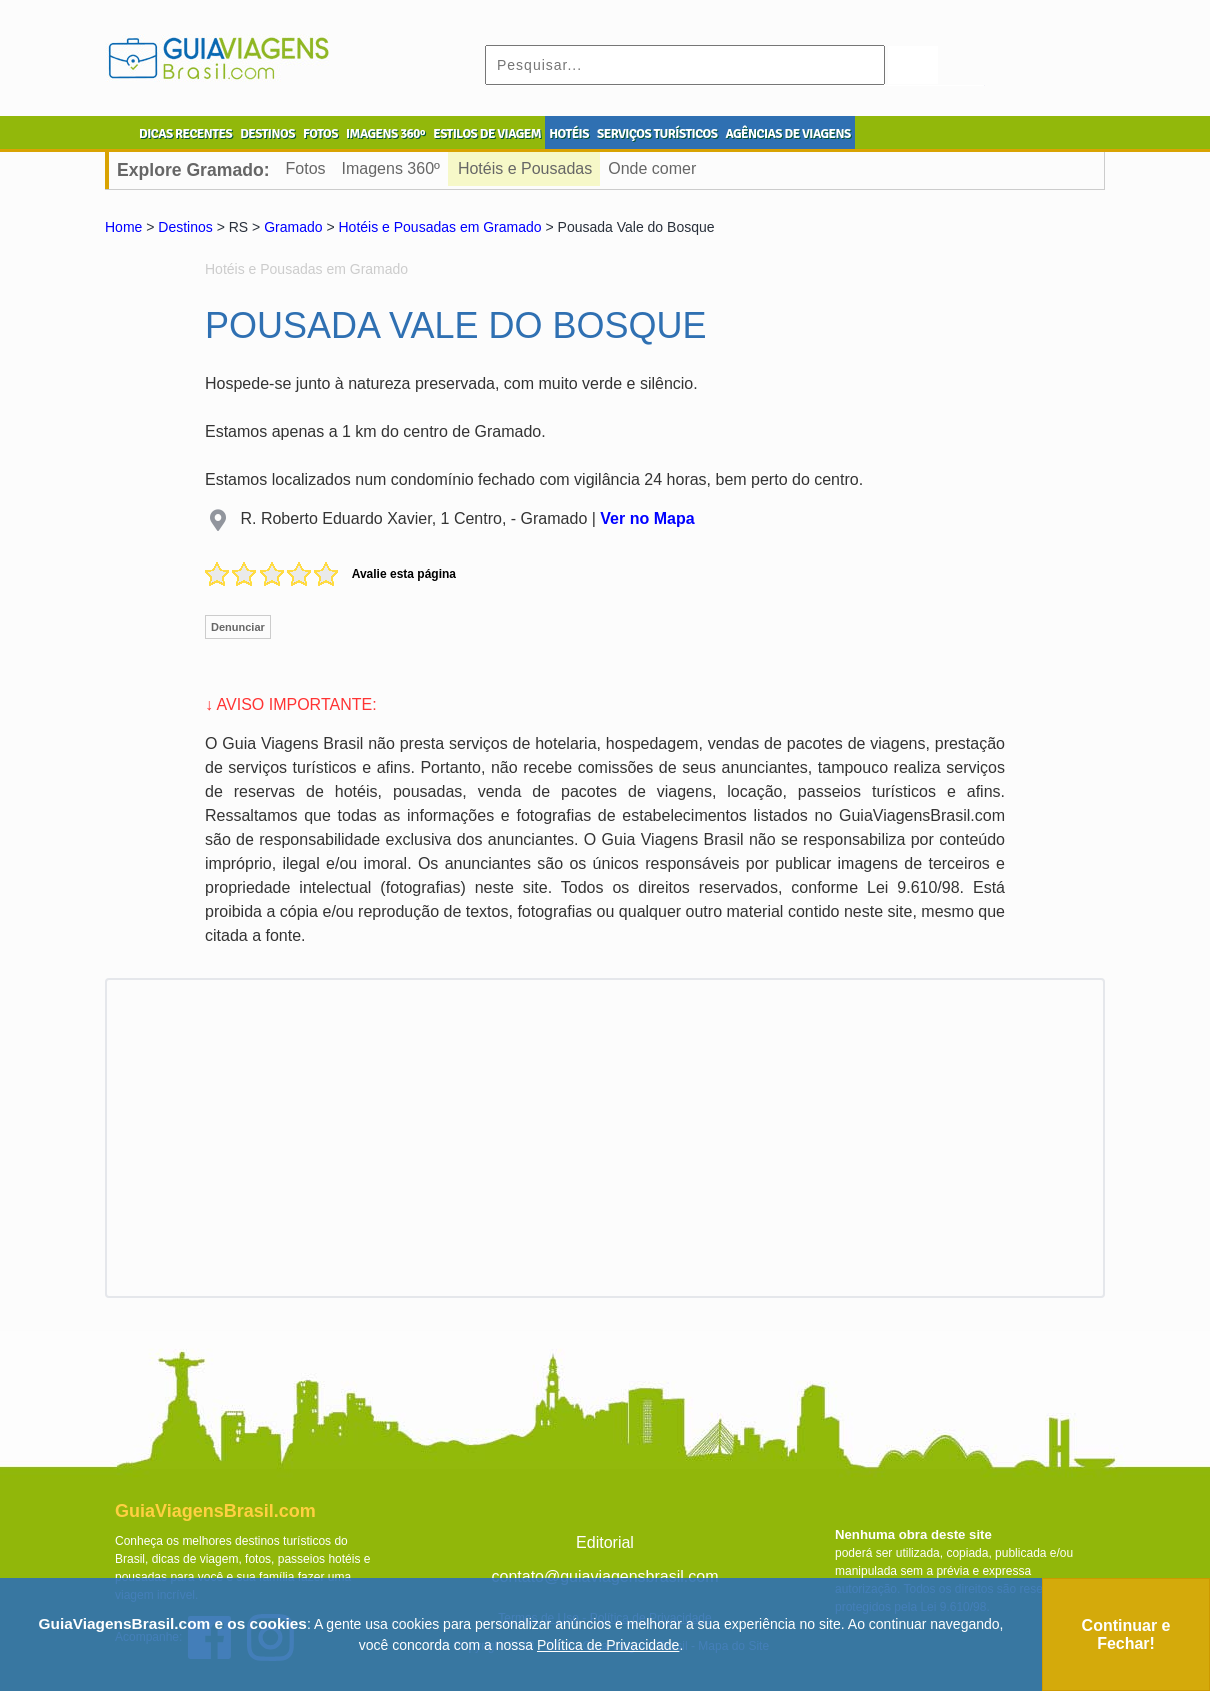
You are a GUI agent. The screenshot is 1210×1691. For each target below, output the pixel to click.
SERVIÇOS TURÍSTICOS (657, 134)
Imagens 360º (391, 168)
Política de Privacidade (608, 1645)
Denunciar (238, 627)
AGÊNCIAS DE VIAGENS (787, 134)
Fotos (306, 168)
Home (123, 227)
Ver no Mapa (647, 518)
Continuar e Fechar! (1126, 1634)
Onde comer (652, 168)
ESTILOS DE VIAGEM (487, 134)
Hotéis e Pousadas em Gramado (439, 227)
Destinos (185, 227)
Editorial (605, 1542)
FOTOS (320, 134)
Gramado (293, 227)
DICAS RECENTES (185, 134)
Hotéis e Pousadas (525, 168)
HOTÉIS (569, 134)
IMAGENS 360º (385, 134)
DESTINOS (267, 134)
